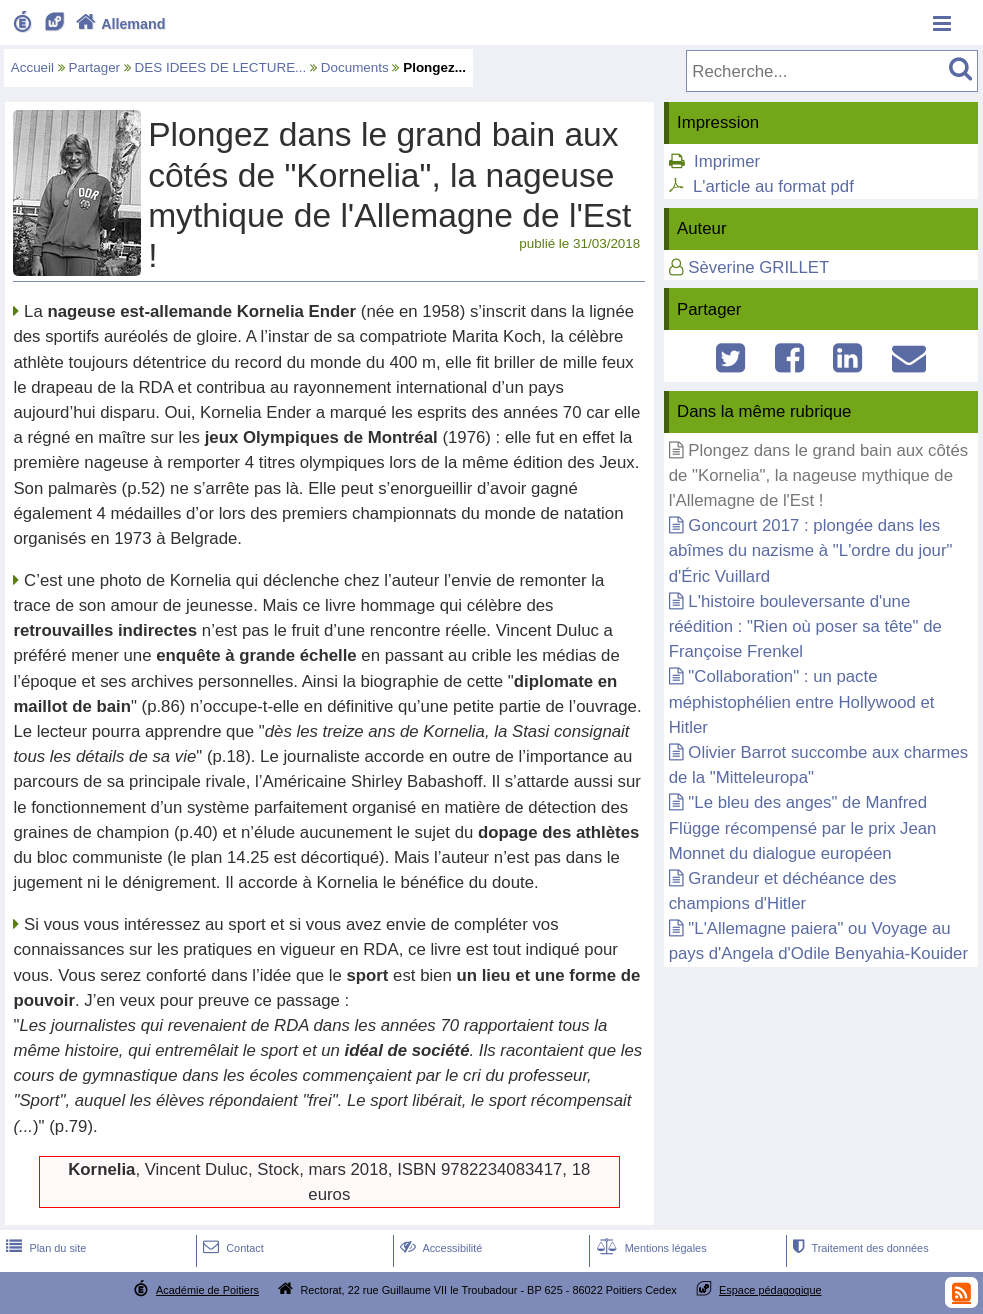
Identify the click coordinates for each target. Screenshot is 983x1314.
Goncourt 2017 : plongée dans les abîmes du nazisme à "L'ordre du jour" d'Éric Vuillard (811, 550)
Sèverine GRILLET (758, 267)
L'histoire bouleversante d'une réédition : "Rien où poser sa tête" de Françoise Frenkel (805, 626)
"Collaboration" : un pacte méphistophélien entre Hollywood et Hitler (802, 701)
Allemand (118, 24)
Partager (95, 67)
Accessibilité (439, 1248)
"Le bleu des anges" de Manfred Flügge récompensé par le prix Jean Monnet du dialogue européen (803, 827)
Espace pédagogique (770, 1290)
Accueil (32, 67)
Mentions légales (650, 1248)
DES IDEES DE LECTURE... (221, 67)
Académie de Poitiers (207, 1290)
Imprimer (727, 161)
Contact (231, 1248)
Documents (355, 67)
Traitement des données (858, 1248)
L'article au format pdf (773, 186)
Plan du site (44, 1248)
